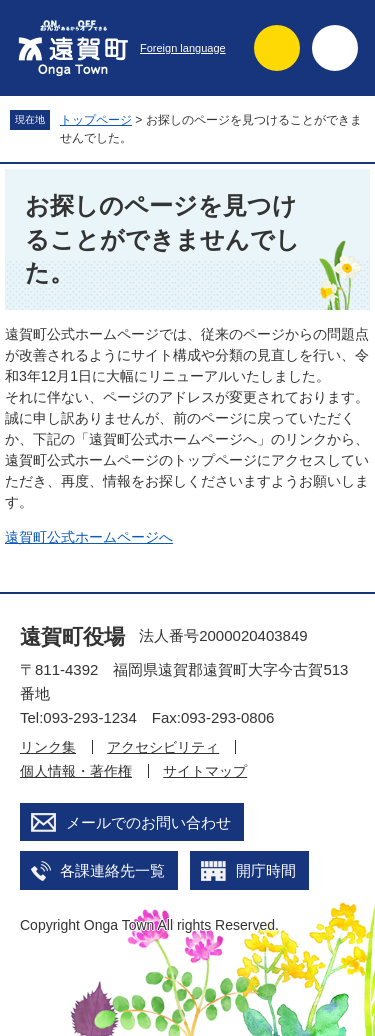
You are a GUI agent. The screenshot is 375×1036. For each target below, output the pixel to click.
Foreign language (183, 48)
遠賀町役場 (72, 636)
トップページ (96, 120)
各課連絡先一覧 (112, 870)
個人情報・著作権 (76, 771)
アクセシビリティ (163, 747)
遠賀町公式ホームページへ (89, 537)
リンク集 (48, 747)
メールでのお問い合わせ (148, 822)
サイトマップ (205, 771)
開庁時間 (266, 870)
